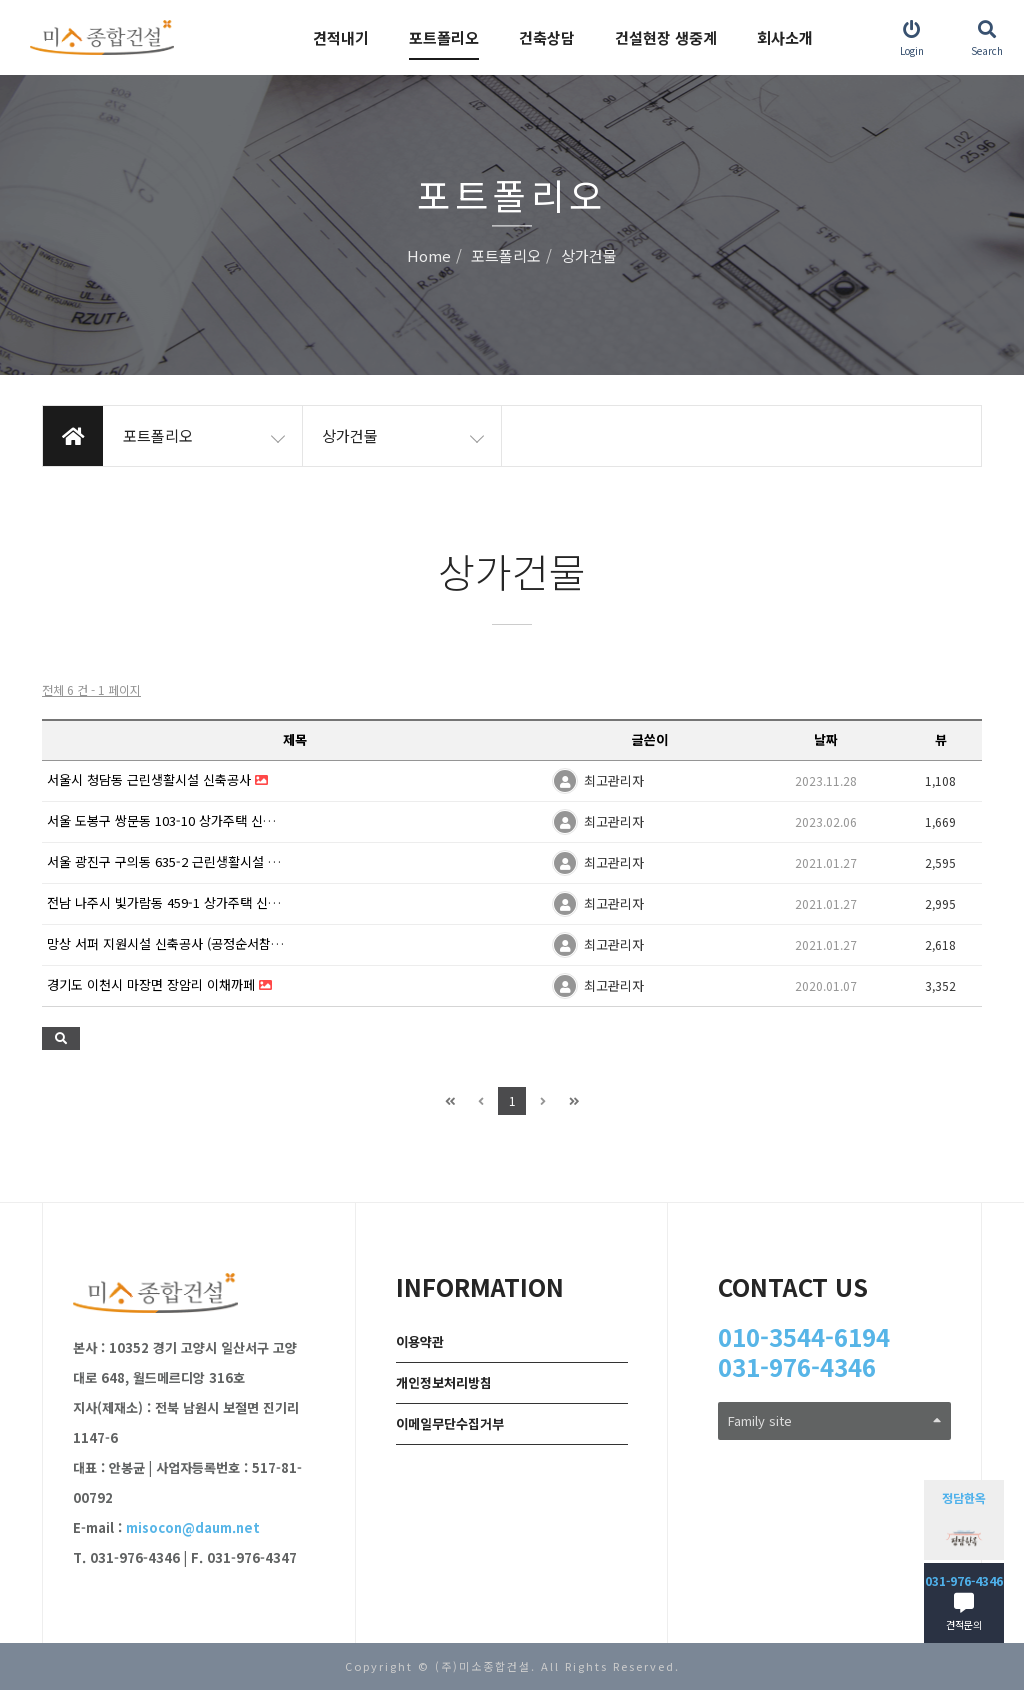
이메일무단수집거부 (450, 1423)
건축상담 (547, 37)
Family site (834, 1420)
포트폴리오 (444, 37)
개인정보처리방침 (444, 1382)
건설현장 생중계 (666, 37)
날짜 (826, 739)
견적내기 (341, 37)
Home (429, 256)
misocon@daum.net (193, 1527)
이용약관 (420, 1341)
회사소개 (785, 37)
